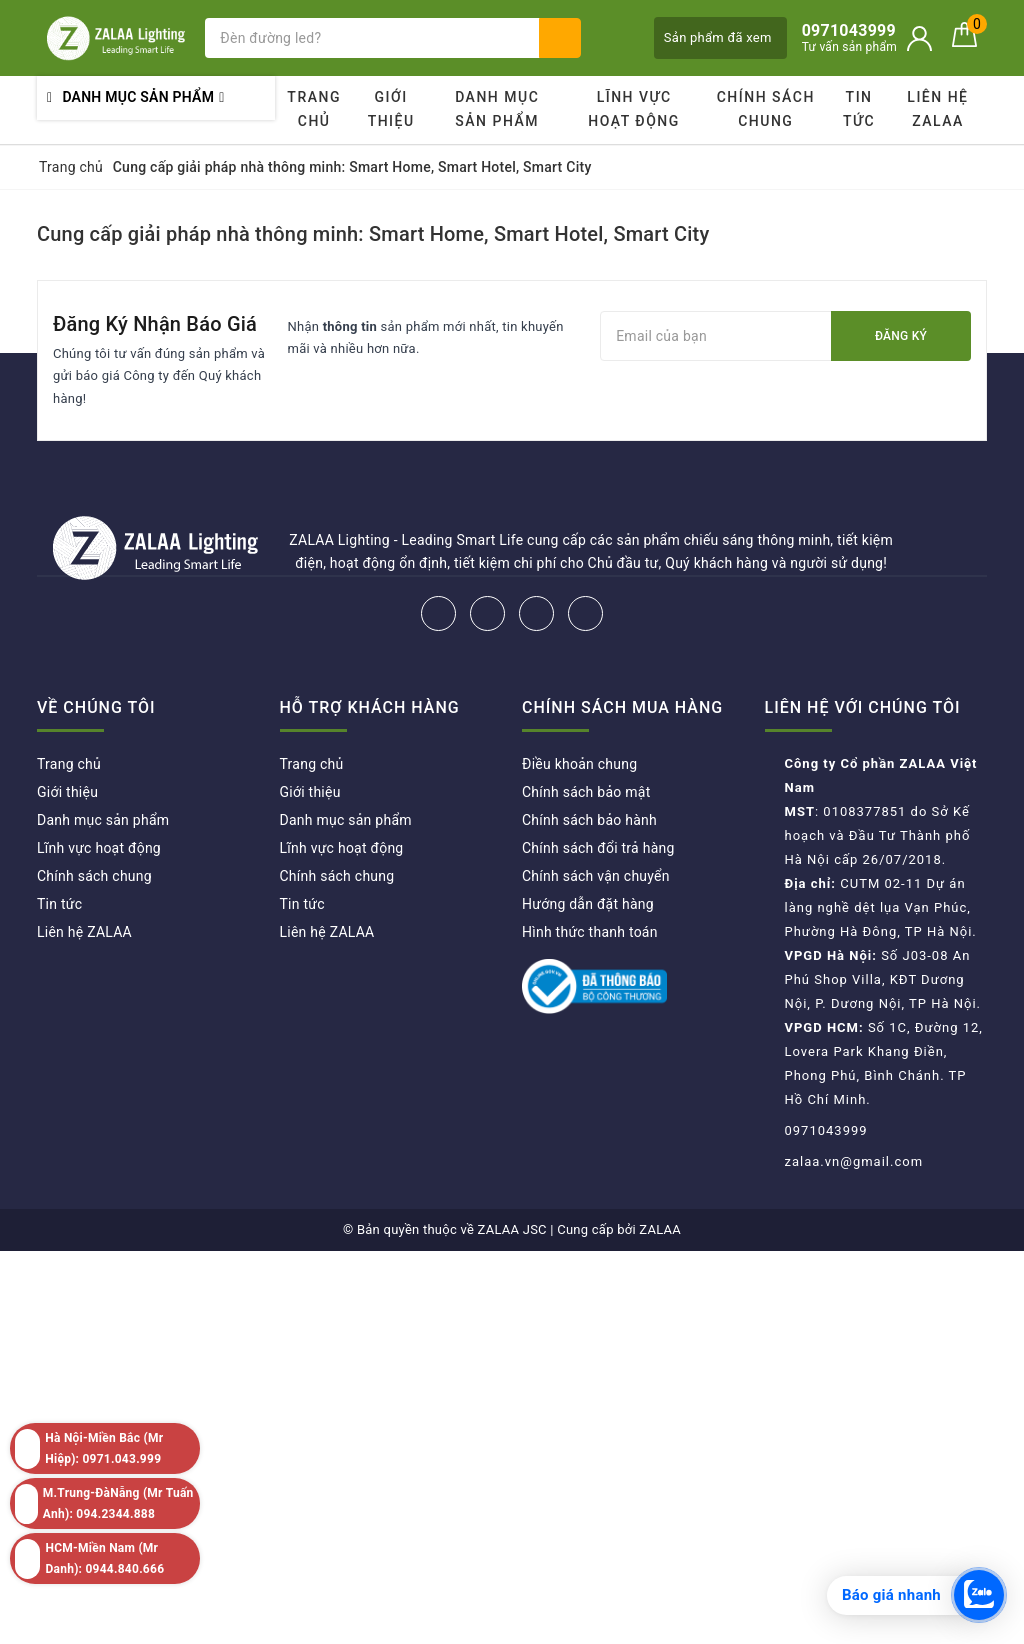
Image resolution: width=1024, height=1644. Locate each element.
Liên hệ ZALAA (937, 109)
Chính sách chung (766, 109)
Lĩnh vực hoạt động (634, 109)
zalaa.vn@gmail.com (854, 1161)
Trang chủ (314, 109)
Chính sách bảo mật (586, 792)
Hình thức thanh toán (590, 932)
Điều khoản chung (579, 764)
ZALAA (660, 1229)
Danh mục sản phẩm (497, 109)
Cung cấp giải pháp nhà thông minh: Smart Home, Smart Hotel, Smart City (373, 234)
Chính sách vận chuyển (596, 876)
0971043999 (826, 1130)
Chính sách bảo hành (589, 820)
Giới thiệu (391, 109)
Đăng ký (901, 336)
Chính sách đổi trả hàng (598, 848)
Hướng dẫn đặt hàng (588, 904)
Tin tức (859, 109)
